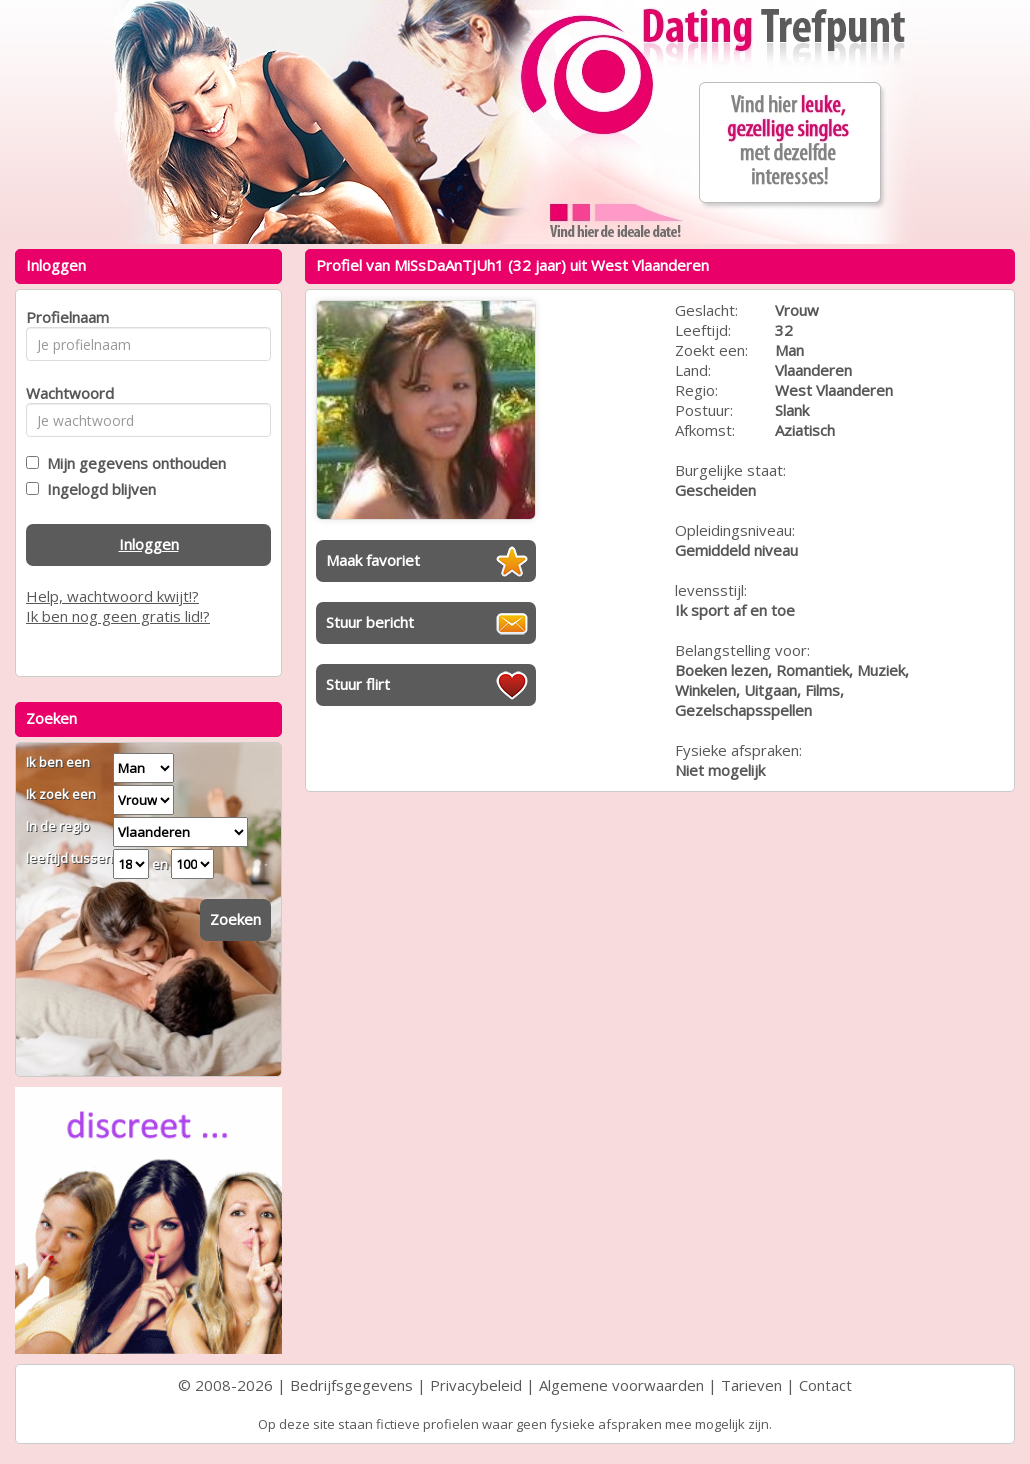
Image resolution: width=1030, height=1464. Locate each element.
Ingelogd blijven (97, 489)
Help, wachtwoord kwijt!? (112, 596)
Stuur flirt (358, 684)
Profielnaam (64, 317)
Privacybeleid (476, 1385)
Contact (825, 1385)
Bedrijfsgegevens (351, 1385)
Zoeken (235, 919)
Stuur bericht (370, 622)
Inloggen (149, 544)
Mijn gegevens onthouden (132, 463)
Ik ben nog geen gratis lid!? (118, 616)
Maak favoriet (373, 560)
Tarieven (751, 1385)
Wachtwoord (64, 393)
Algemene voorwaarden (621, 1385)
